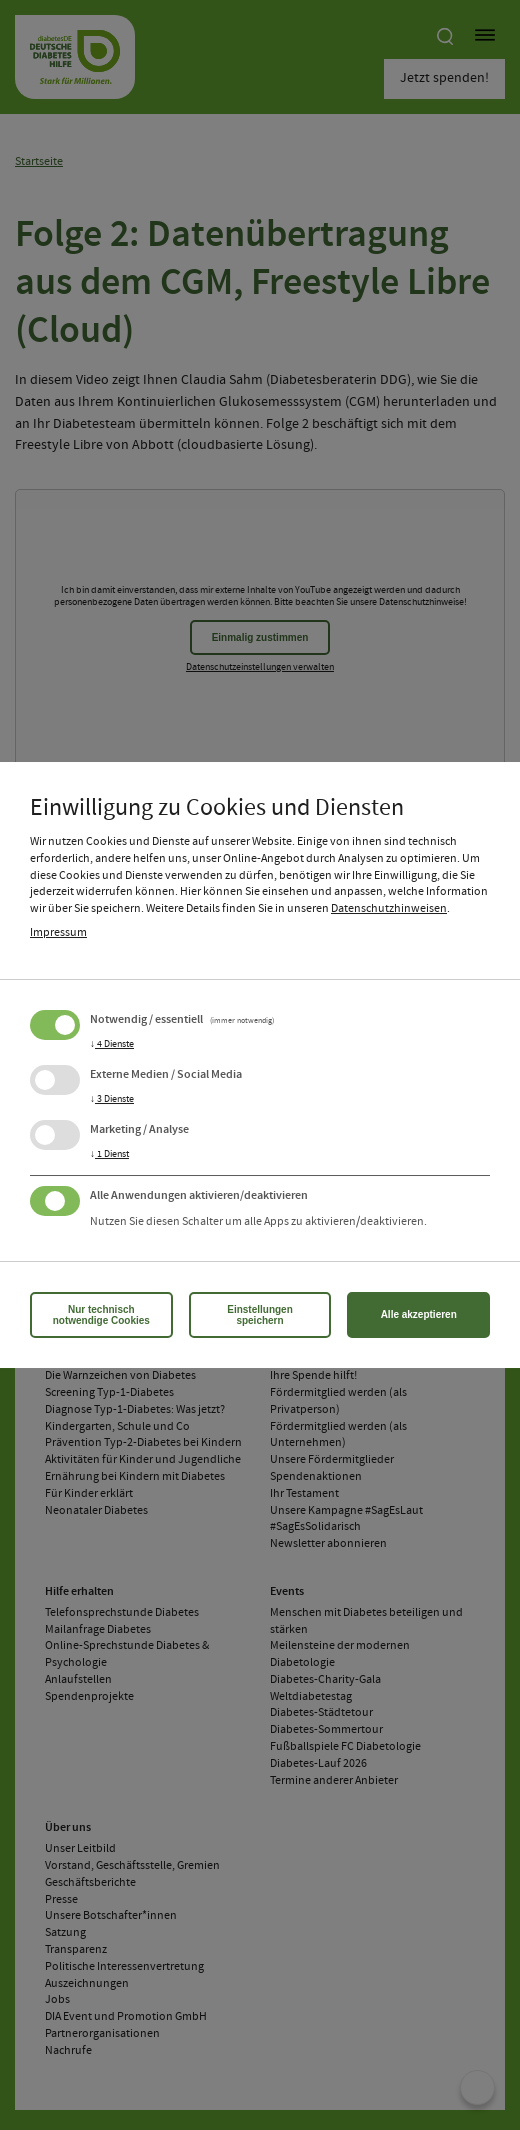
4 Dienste (112, 1044)
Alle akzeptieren (419, 1314)
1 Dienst (109, 1154)
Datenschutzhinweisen (389, 909)
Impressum (58, 933)
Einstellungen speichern (260, 1315)
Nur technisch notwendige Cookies (101, 1315)
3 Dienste (112, 1099)
